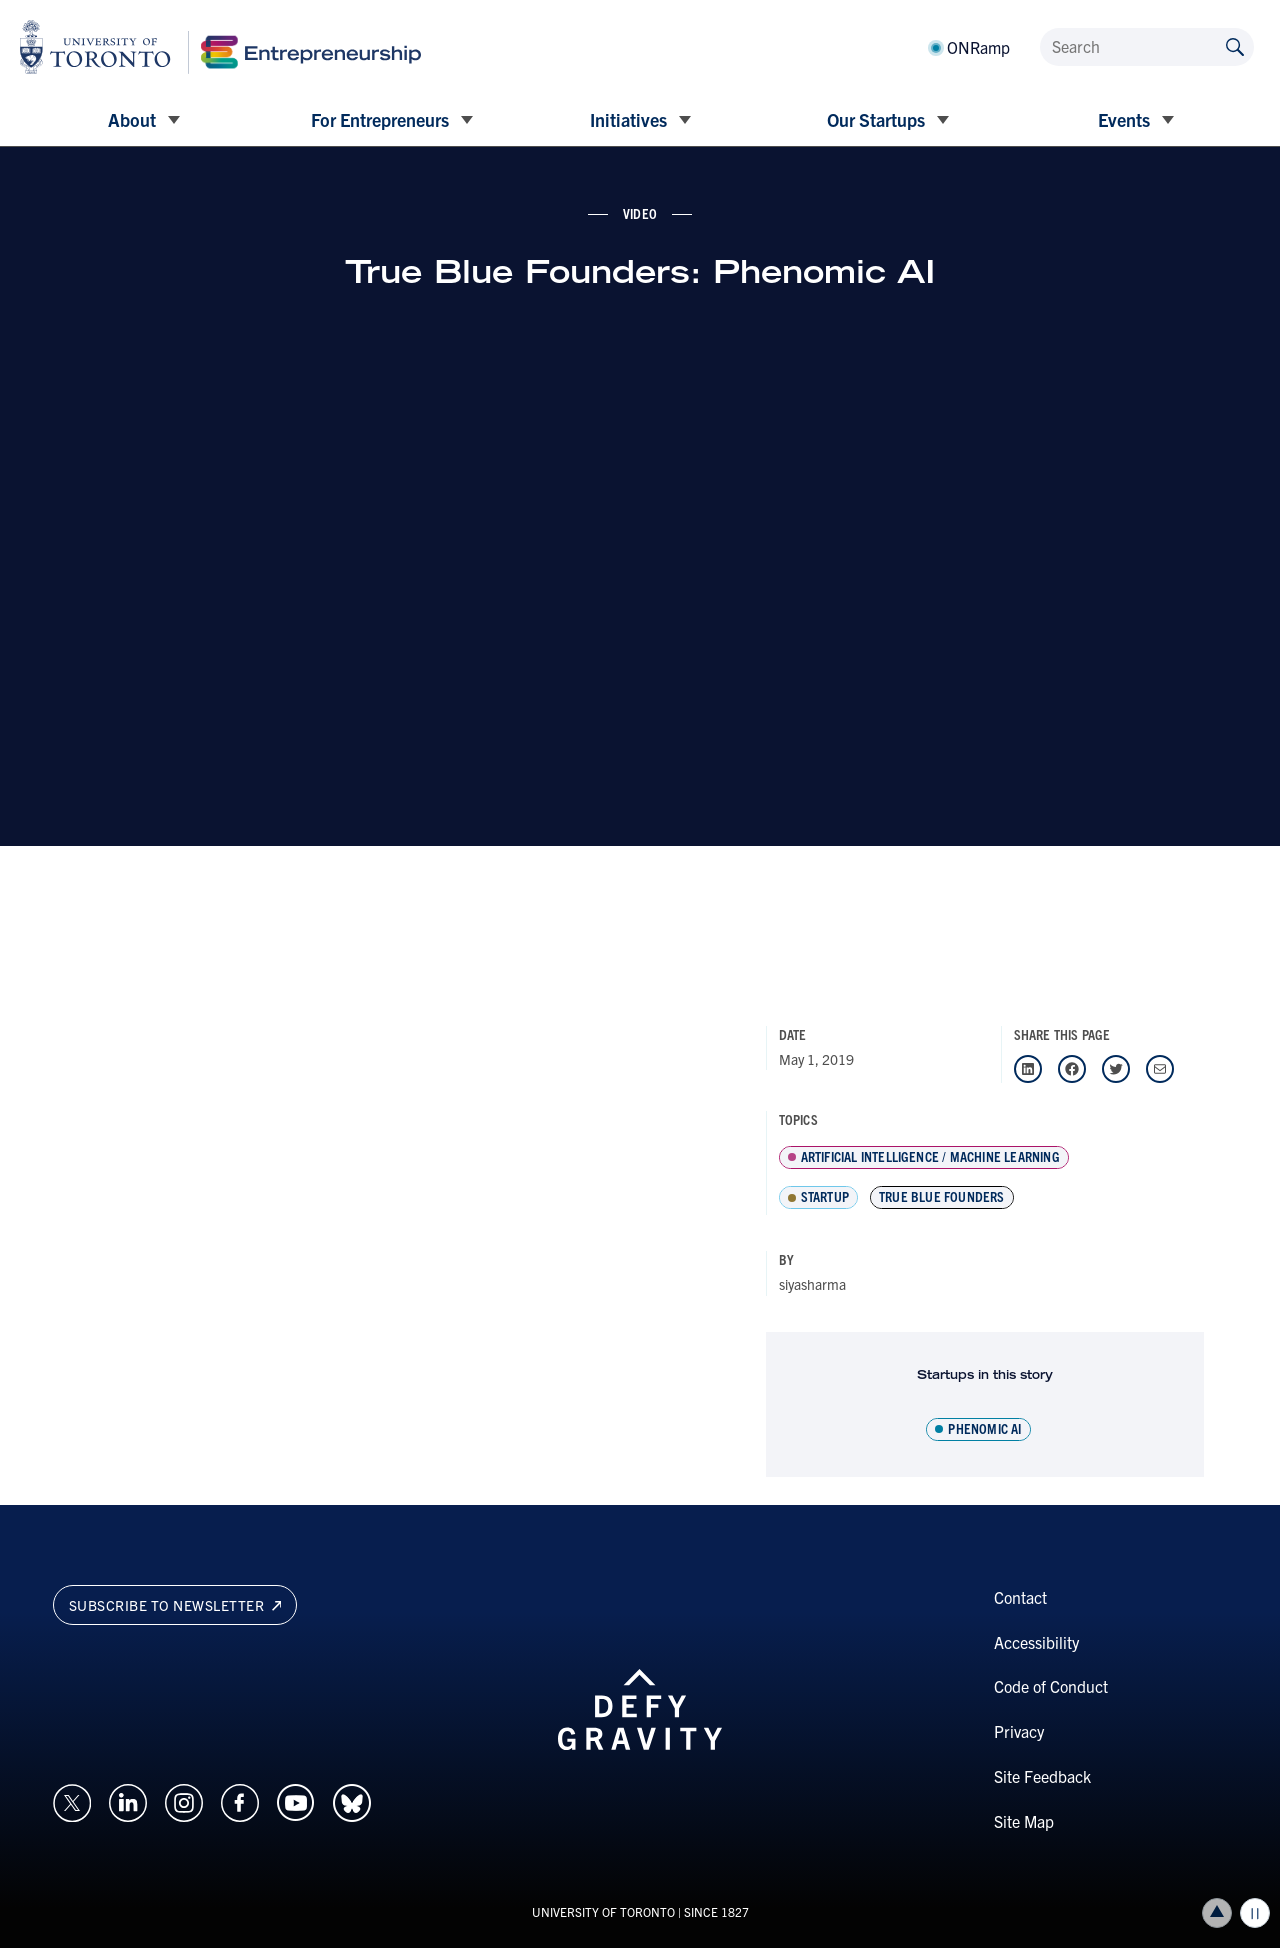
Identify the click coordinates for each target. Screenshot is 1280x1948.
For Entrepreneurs (380, 119)
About (132, 119)
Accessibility (1036, 1642)
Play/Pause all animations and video (1255, 1913)
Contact (1020, 1597)
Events (1124, 119)
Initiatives (628, 119)
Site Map (1024, 1821)
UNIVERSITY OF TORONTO (603, 1911)
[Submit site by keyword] (1235, 45)
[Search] (1147, 47)
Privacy (1019, 1731)
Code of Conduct (1051, 1686)
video (640, 213)
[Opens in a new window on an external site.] (72, 1800)
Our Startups (876, 119)
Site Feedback (1042, 1776)
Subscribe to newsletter (175, 1605)
